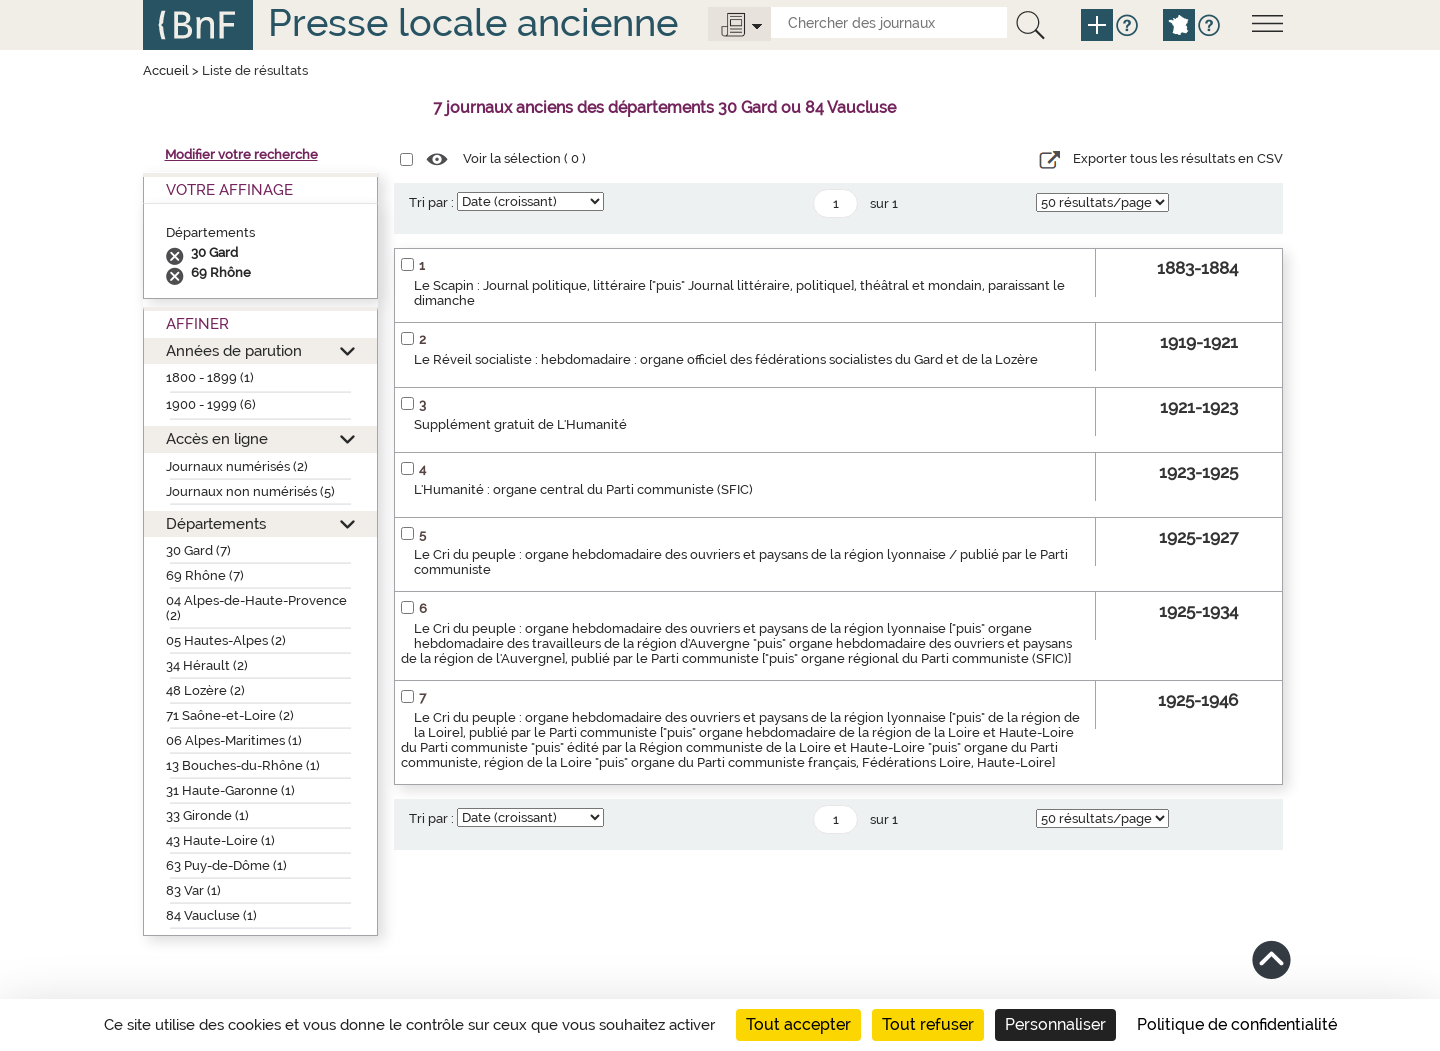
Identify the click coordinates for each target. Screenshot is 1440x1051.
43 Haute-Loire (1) (220, 840)
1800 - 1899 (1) (210, 377)
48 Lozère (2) (205, 690)
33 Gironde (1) (207, 815)
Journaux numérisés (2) (237, 466)
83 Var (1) (193, 890)
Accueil (166, 70)
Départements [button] (216, 523)
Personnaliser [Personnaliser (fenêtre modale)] (1055, 1024)
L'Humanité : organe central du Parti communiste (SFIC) (583, 489)
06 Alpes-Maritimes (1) (234, 740)
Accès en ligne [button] (217, 438)
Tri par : (431, 202)
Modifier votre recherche (241, 154)
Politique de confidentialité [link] (1237, 1024)
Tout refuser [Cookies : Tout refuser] (928, 1024)
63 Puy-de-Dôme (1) (226, 865)
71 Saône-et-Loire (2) (230, 715)
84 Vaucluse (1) (211, 915)
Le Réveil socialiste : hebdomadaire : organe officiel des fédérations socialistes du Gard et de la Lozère (726, 359)
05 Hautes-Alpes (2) (226, 640)
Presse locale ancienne (473, 22)
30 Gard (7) (198, 550)
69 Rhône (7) (205, 575)
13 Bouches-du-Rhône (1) (243, 765)
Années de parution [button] (234, 350)
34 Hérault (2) (207, 665)
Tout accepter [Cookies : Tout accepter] (798, 1024)
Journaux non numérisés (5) (250, 491)
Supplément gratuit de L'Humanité (520, 424)
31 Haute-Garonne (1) (230, 790)
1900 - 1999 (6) (211, 404)
